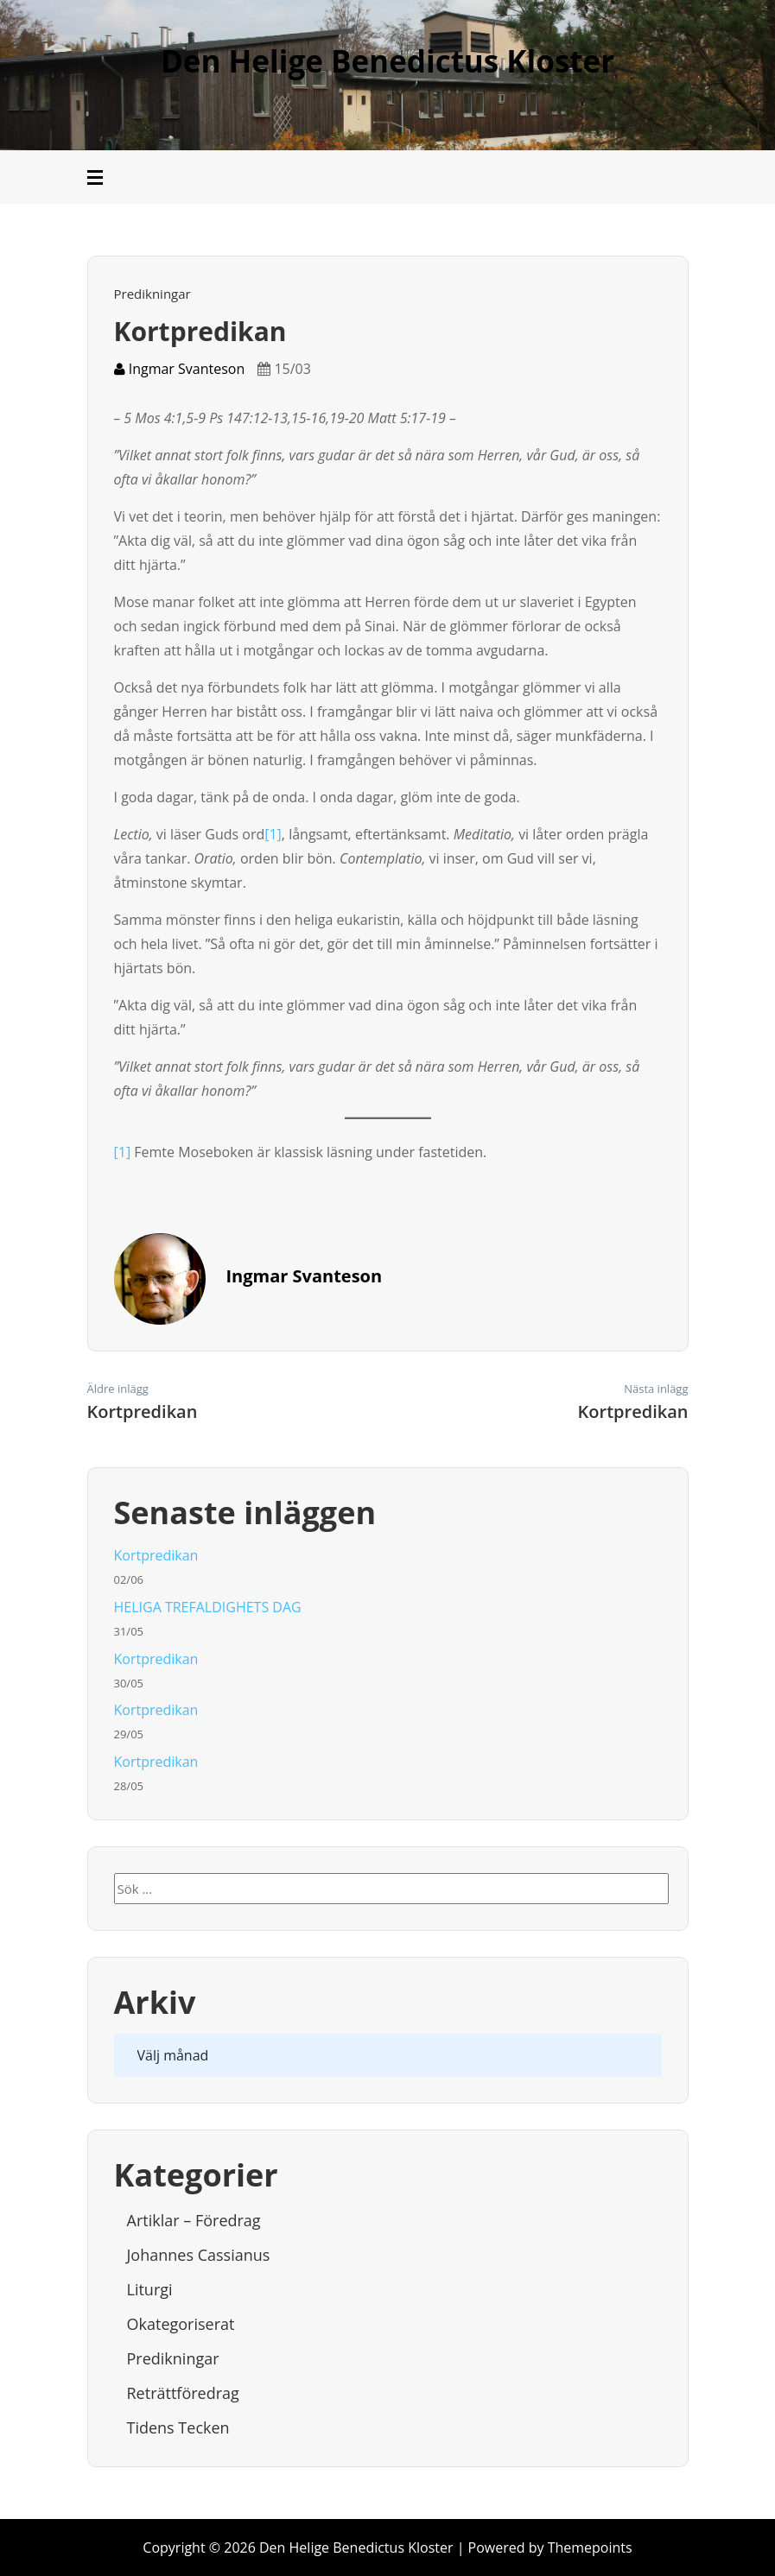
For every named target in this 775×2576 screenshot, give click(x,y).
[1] (273, 834)
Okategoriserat (181, 2323)
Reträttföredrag (183, 2393)
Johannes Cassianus (198, 2254)
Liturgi (150, 2289)
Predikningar (152, 293)
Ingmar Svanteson (179, 368)
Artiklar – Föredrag (194, 2220)
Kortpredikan (156, 1555)
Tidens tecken (178, 2427)
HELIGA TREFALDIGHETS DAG (208, 1607)
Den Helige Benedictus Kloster (387, 61)
